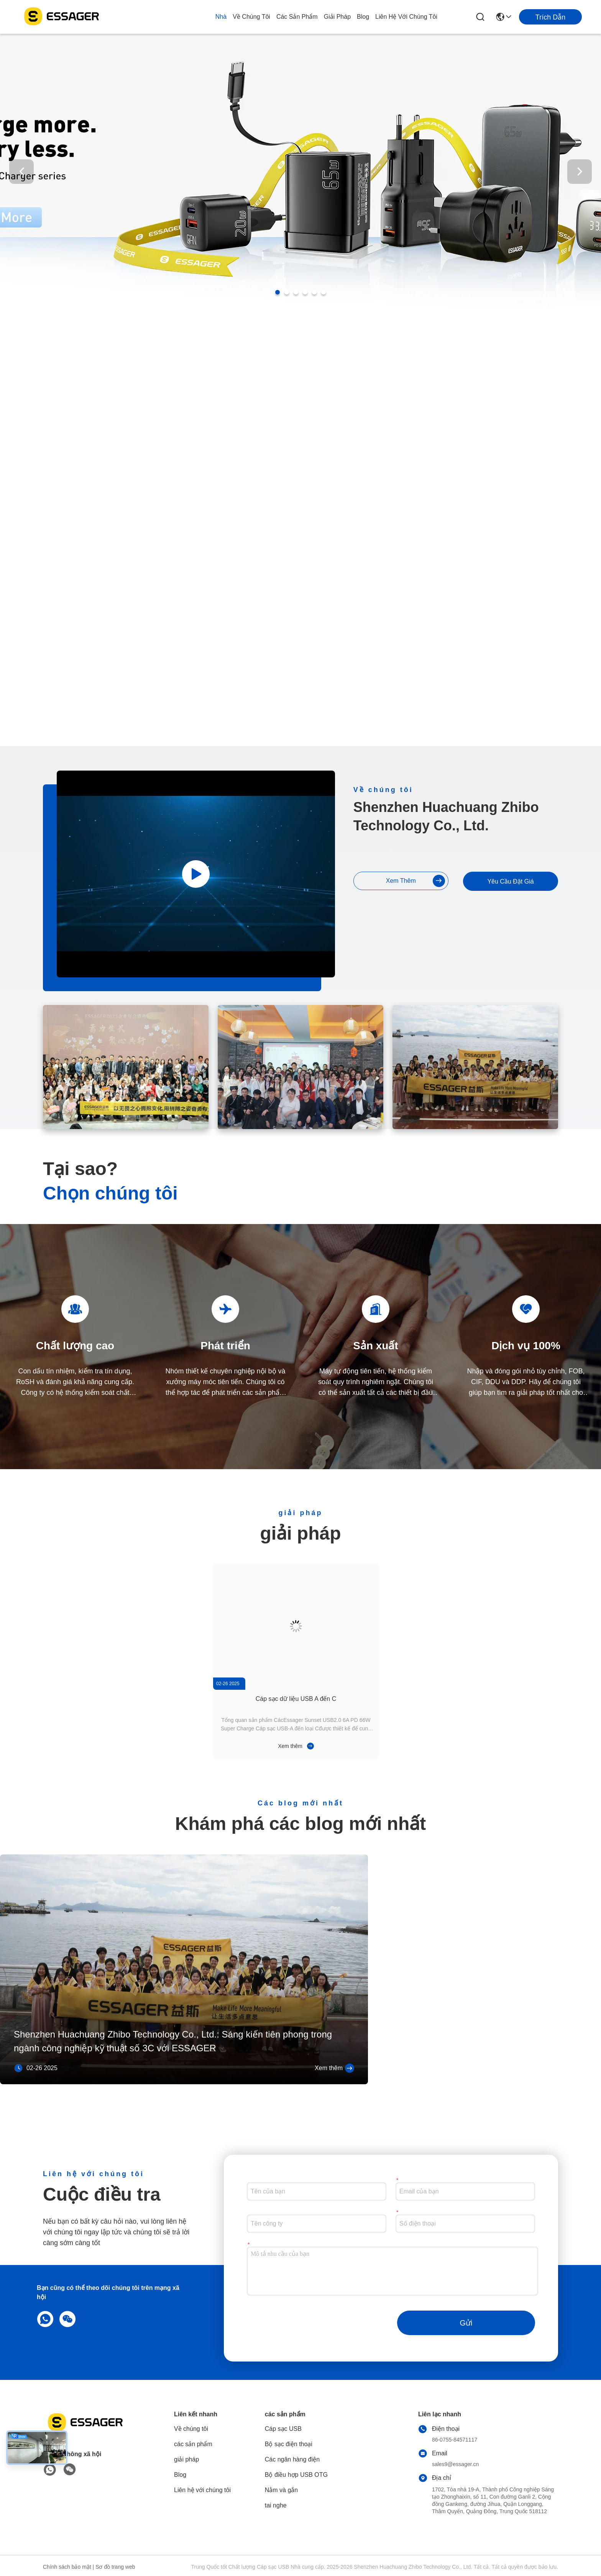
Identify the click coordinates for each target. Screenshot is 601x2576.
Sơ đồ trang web (115, 2567)
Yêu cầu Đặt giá (510, 881)
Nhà (221, 16)
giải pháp (337, 16)
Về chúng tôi (251, 16)
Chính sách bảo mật (67, 2567)
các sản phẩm (297, 16)
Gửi (466, 2323)
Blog (363, 16)
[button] (277, 292)
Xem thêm (415, 881)
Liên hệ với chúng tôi (406, 16)
